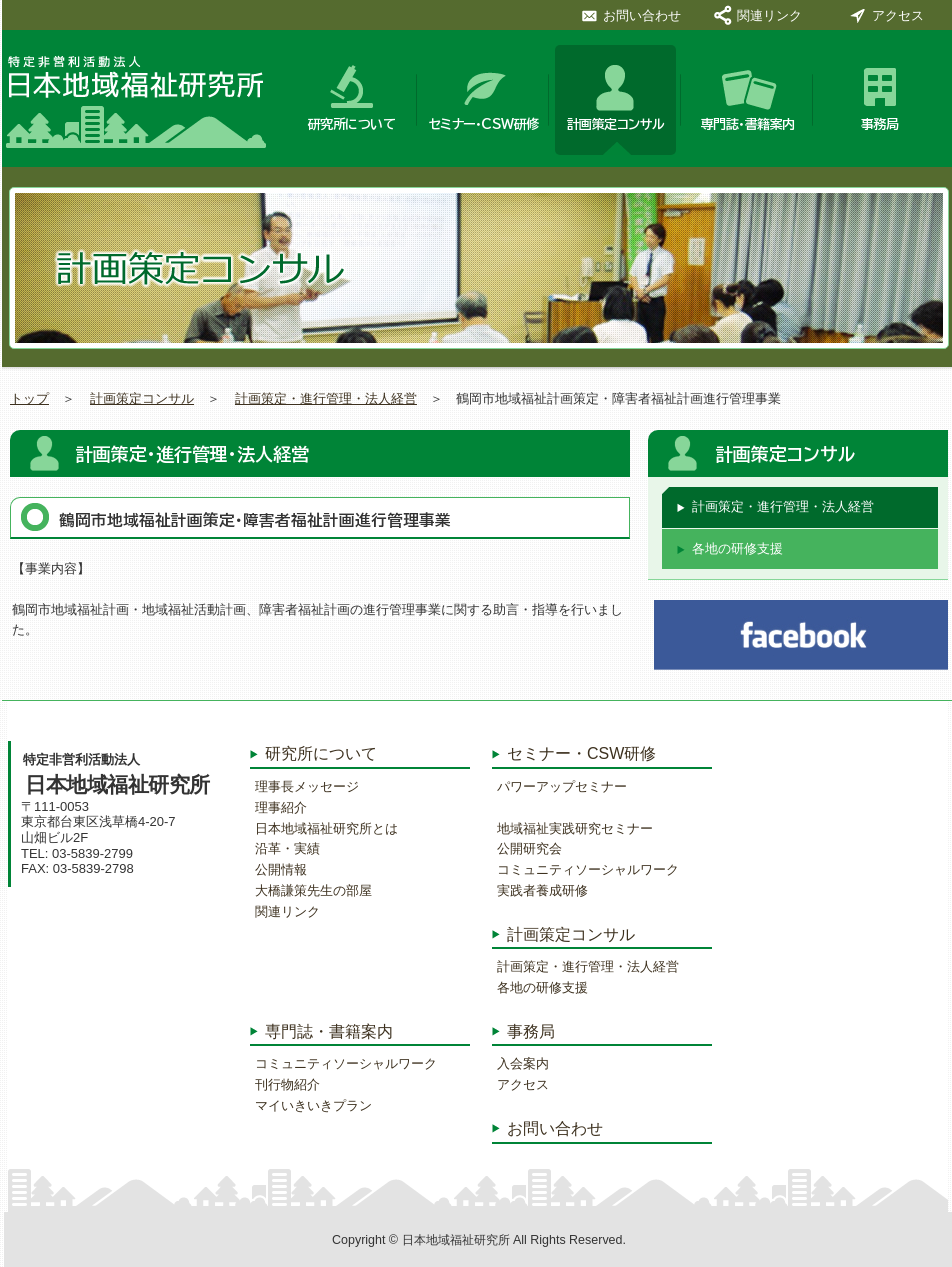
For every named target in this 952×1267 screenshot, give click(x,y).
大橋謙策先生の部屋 (313, 890)
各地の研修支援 (737, 548)
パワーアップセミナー (562, 786)
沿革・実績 (287, 848)
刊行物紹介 (287, 1084)
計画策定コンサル (616, 124)
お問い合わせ (642, 15)
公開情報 (281, 869)
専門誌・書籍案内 (748, 124)
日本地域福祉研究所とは (326, 828)
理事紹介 (281, 807)
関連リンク (769, 15)
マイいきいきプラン (313, 1105)
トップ (29, 398)
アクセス (898, 15)
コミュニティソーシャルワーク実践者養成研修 (588, 880)
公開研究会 (529, 848)
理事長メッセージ (307, 786)
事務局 (880, 124)
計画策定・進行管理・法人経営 (326, 398)
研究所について (352, 124)
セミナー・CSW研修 (484, 124)
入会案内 (523, 1063)
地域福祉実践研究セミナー (575, 828)
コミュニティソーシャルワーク (346, 1063)
